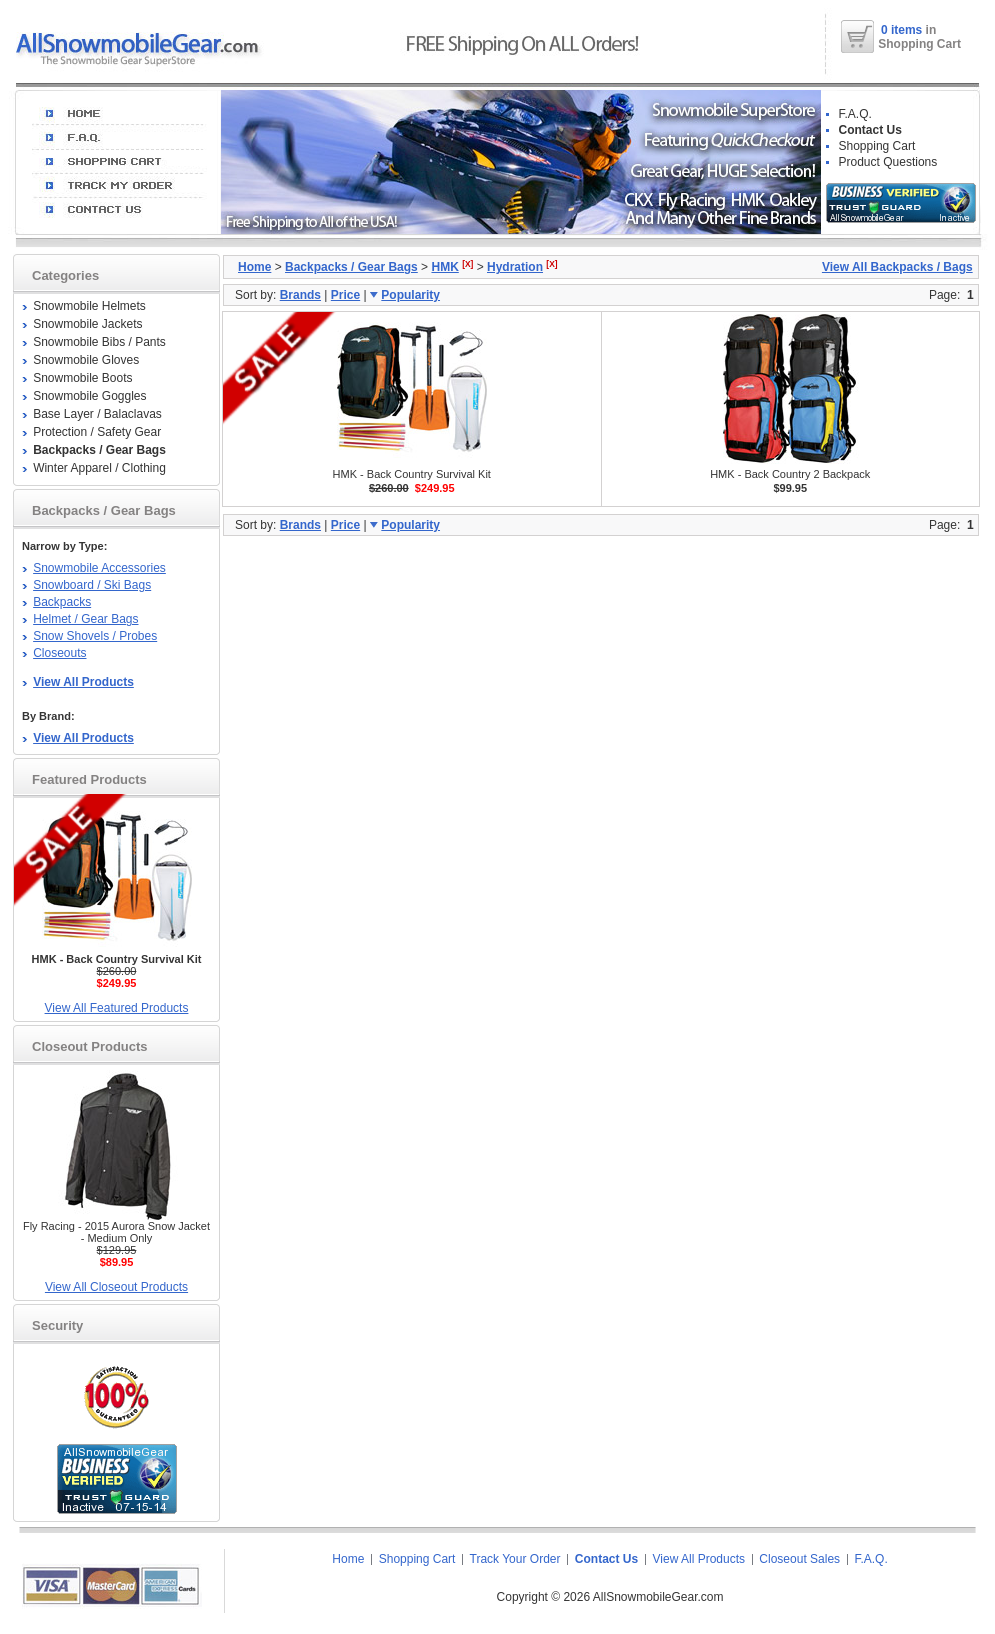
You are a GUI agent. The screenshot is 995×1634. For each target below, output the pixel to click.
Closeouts (59, 653)
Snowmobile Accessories (99, 568)
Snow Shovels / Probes (95, 636)
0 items (903, 30)
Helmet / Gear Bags (85, 619)
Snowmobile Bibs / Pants (99, 342)
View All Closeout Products (116, 1287)
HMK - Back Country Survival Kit (412, 474)
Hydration (515, 267)
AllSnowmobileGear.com (658, 1597)
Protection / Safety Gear (97, 432)
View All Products (699, 1559)
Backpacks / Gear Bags (351, 267)
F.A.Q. (855, 114)
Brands (300, 295)
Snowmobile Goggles (89, 396)
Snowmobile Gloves (86, 360)
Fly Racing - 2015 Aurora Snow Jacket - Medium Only (116, 1232)
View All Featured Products (117, 1008)
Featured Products (89, 779)
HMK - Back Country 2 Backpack (790, 474)
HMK (444, 267)
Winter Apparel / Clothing (99, 468)
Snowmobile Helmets (89, 306)
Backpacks (62, 602)
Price (345, 295)
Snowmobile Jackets (87, 324)
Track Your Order (515, 1559)
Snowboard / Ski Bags (92, 585)
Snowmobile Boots (82, 378)
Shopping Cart (877, 146)
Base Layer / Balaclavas (97, 414)
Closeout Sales (799, 1559)
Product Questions (888, 162)
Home (254, 267)
